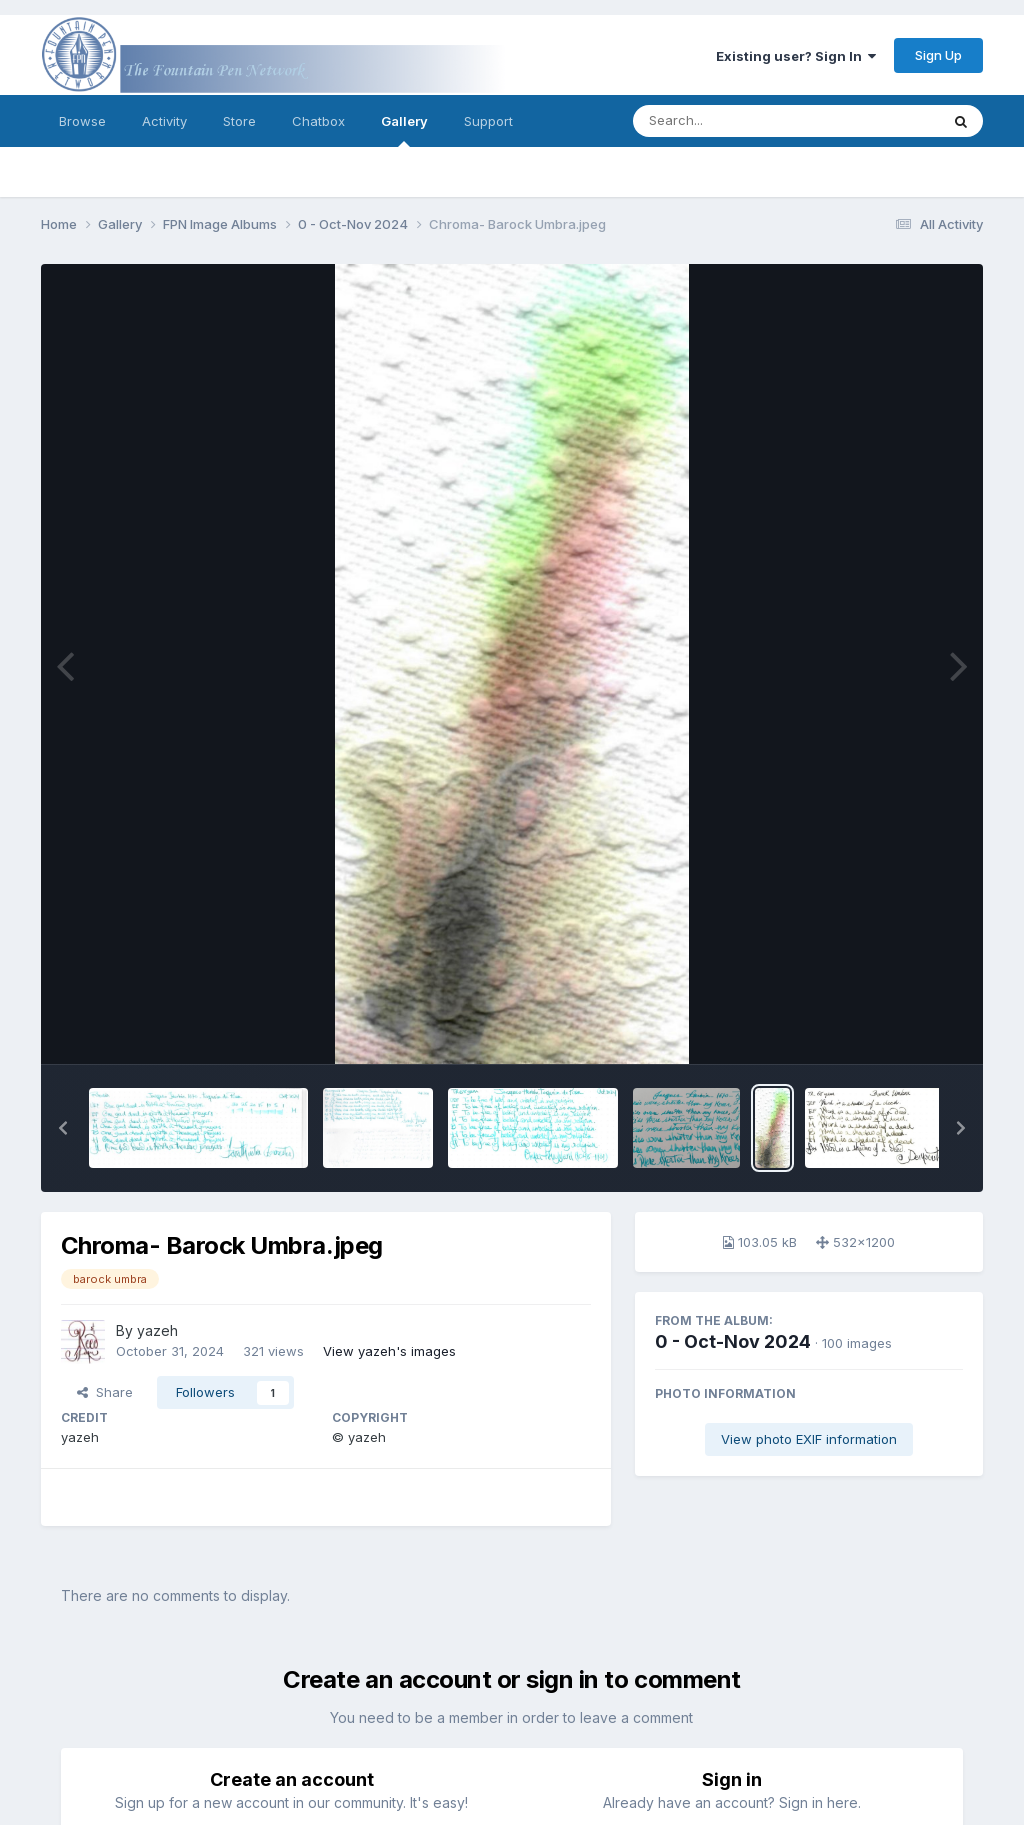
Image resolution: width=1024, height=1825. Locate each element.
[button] (63, 1128)
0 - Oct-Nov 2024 (733, 1341)
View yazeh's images (389, 1351)
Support (488, 121)
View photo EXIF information (809, 1439)
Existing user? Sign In (796, 56)
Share (105, 1392)
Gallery (404, 130)
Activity (164, 121)
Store (239, 121)
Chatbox (318, 121)
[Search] (731, 121)
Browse (82, 121)
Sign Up (938, 55)
